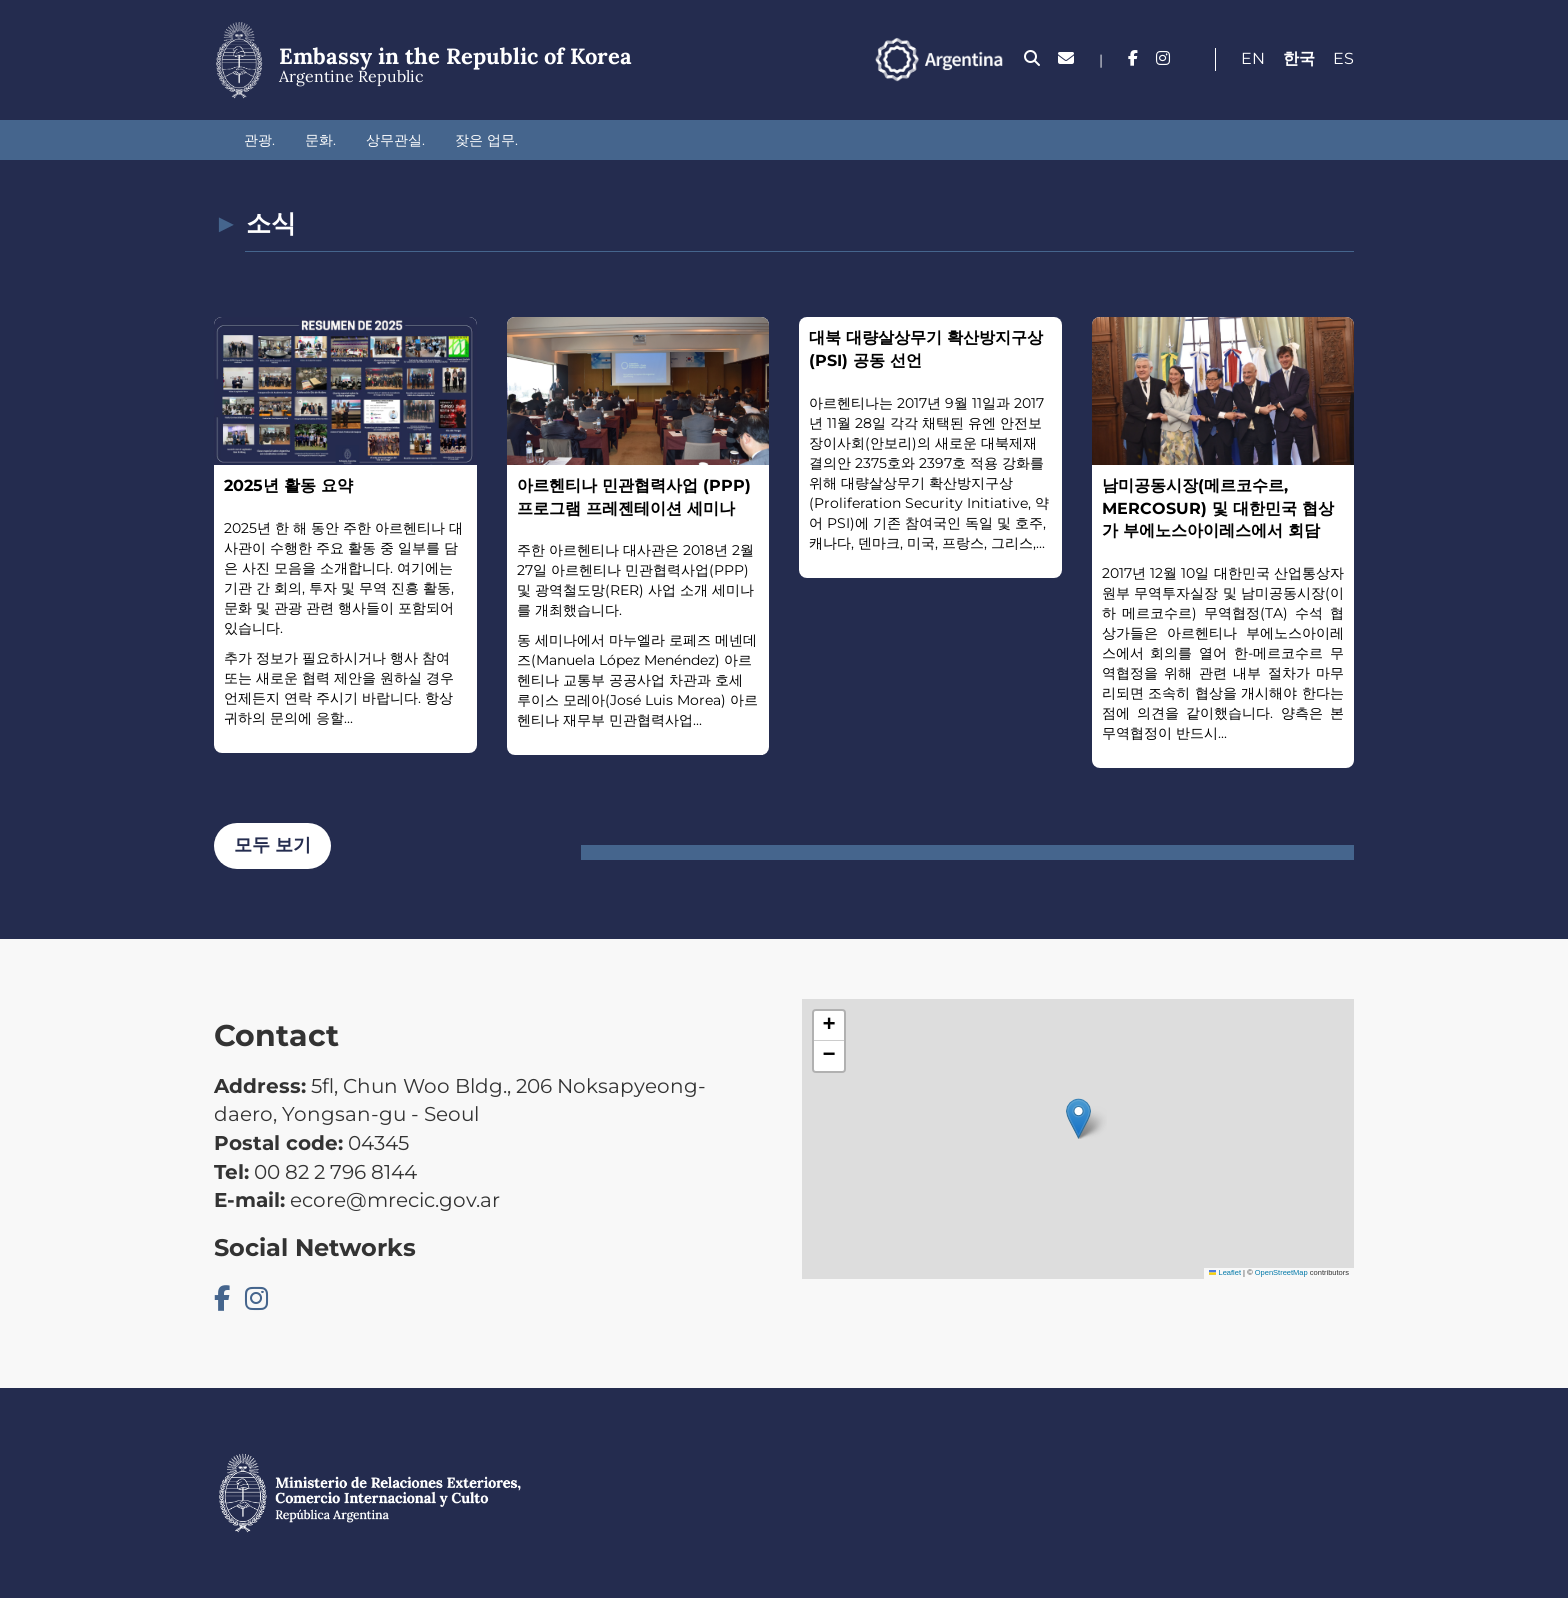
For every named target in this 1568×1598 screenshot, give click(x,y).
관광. (259, 140)
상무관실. (395, 140)
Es (1343, 58)
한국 (1299, 58)
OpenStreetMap (1281, 1272)
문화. (320, 140)
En (1253, 58)
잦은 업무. (486, 140)
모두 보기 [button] (272, 845)
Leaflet (1225, 1272)
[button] (1078, 1118)
